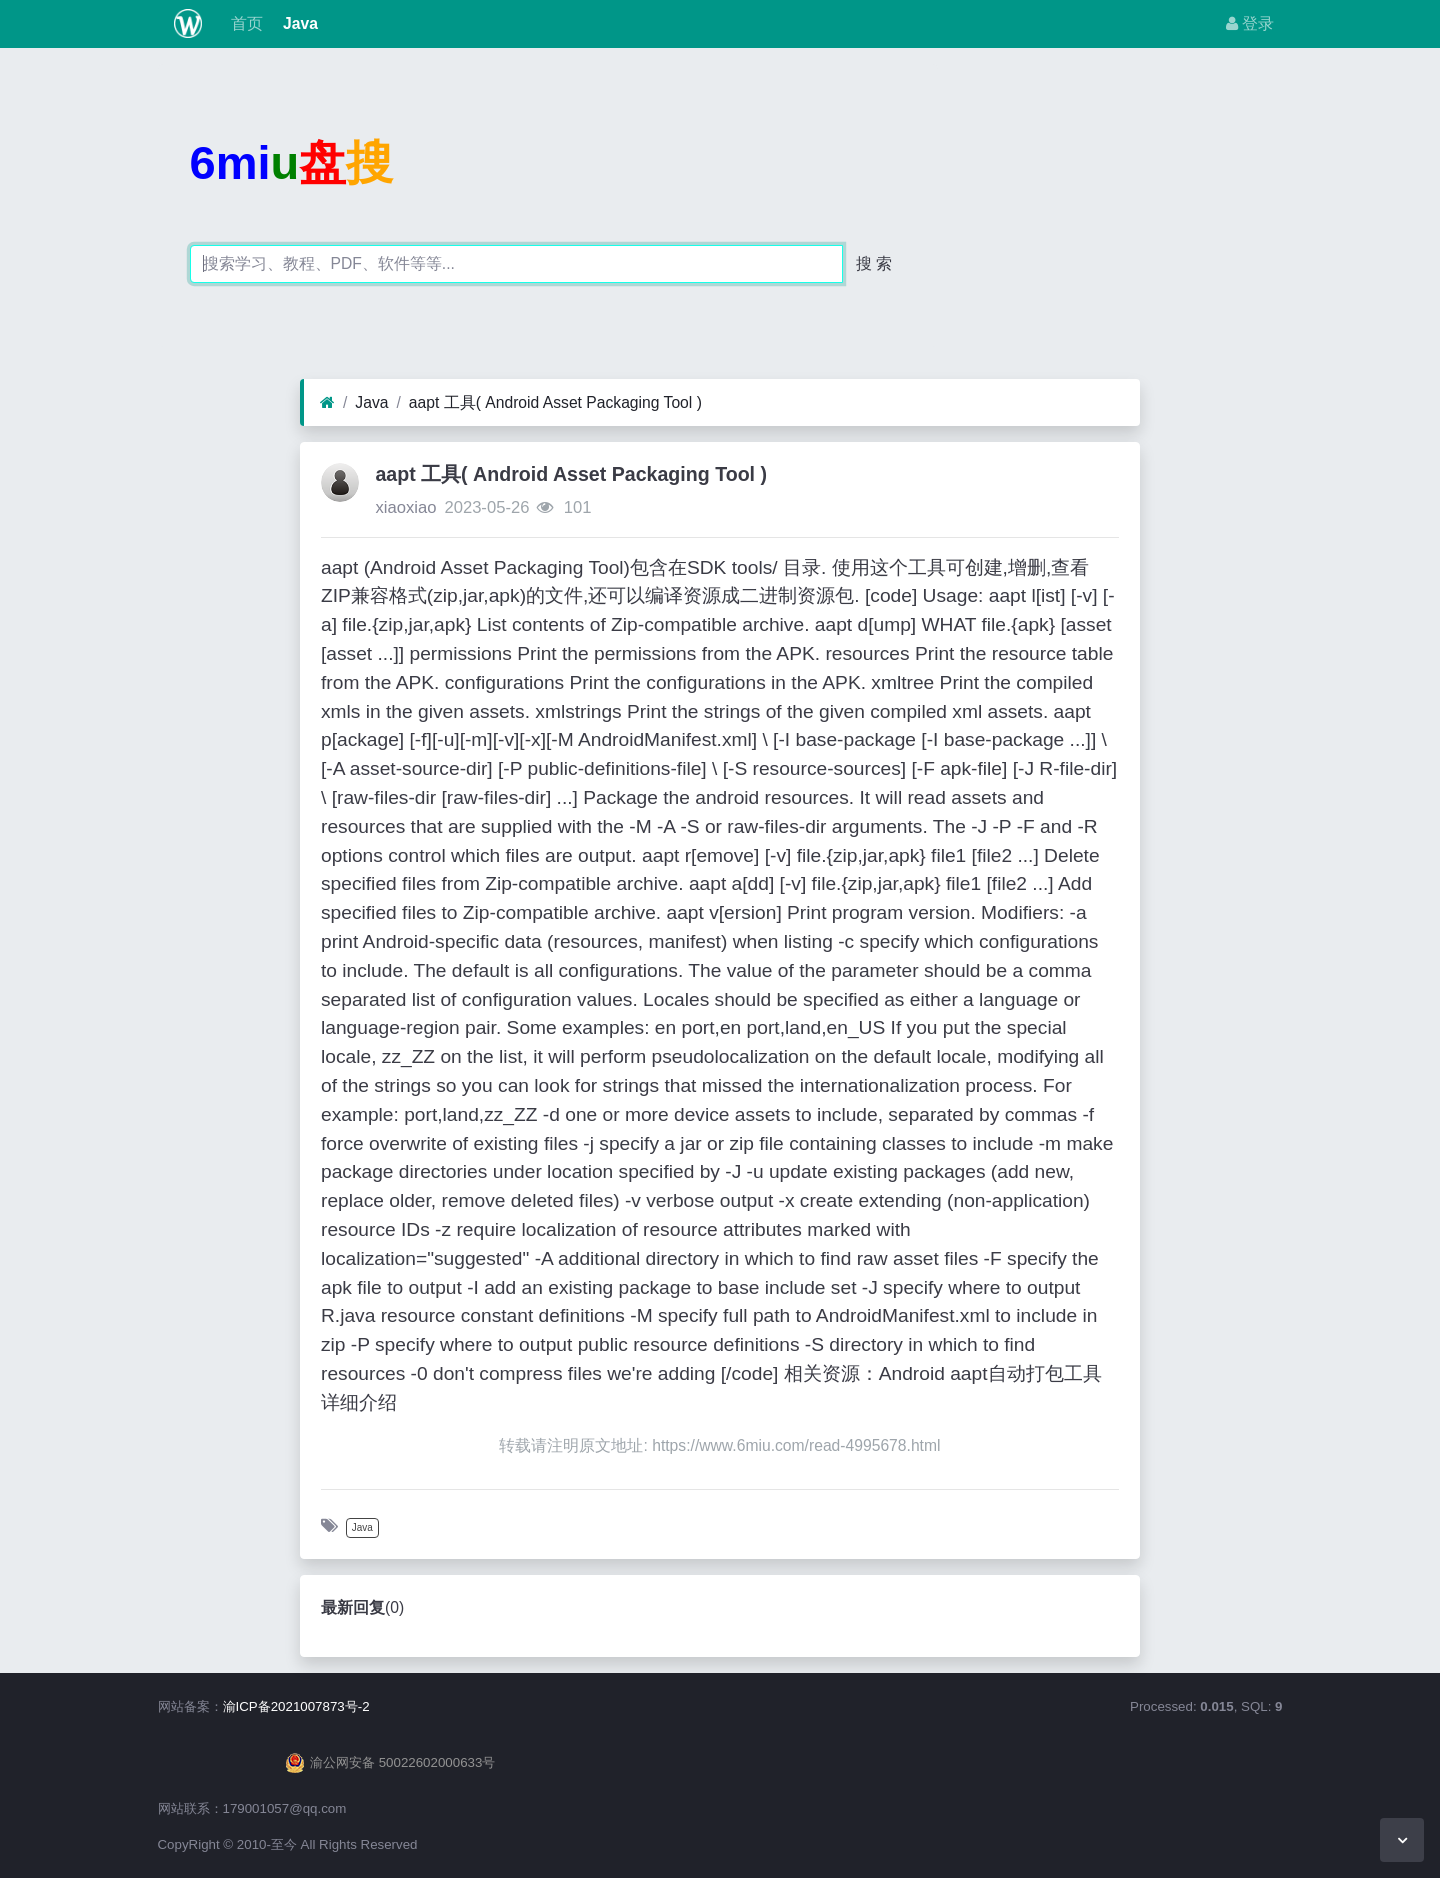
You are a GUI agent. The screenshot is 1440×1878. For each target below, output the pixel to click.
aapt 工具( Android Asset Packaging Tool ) (555, 402)
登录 (1250, 23)
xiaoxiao (405, 507)
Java (298, 23)
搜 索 (874, 263)
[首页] (327, 403)
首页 (244, 23)
